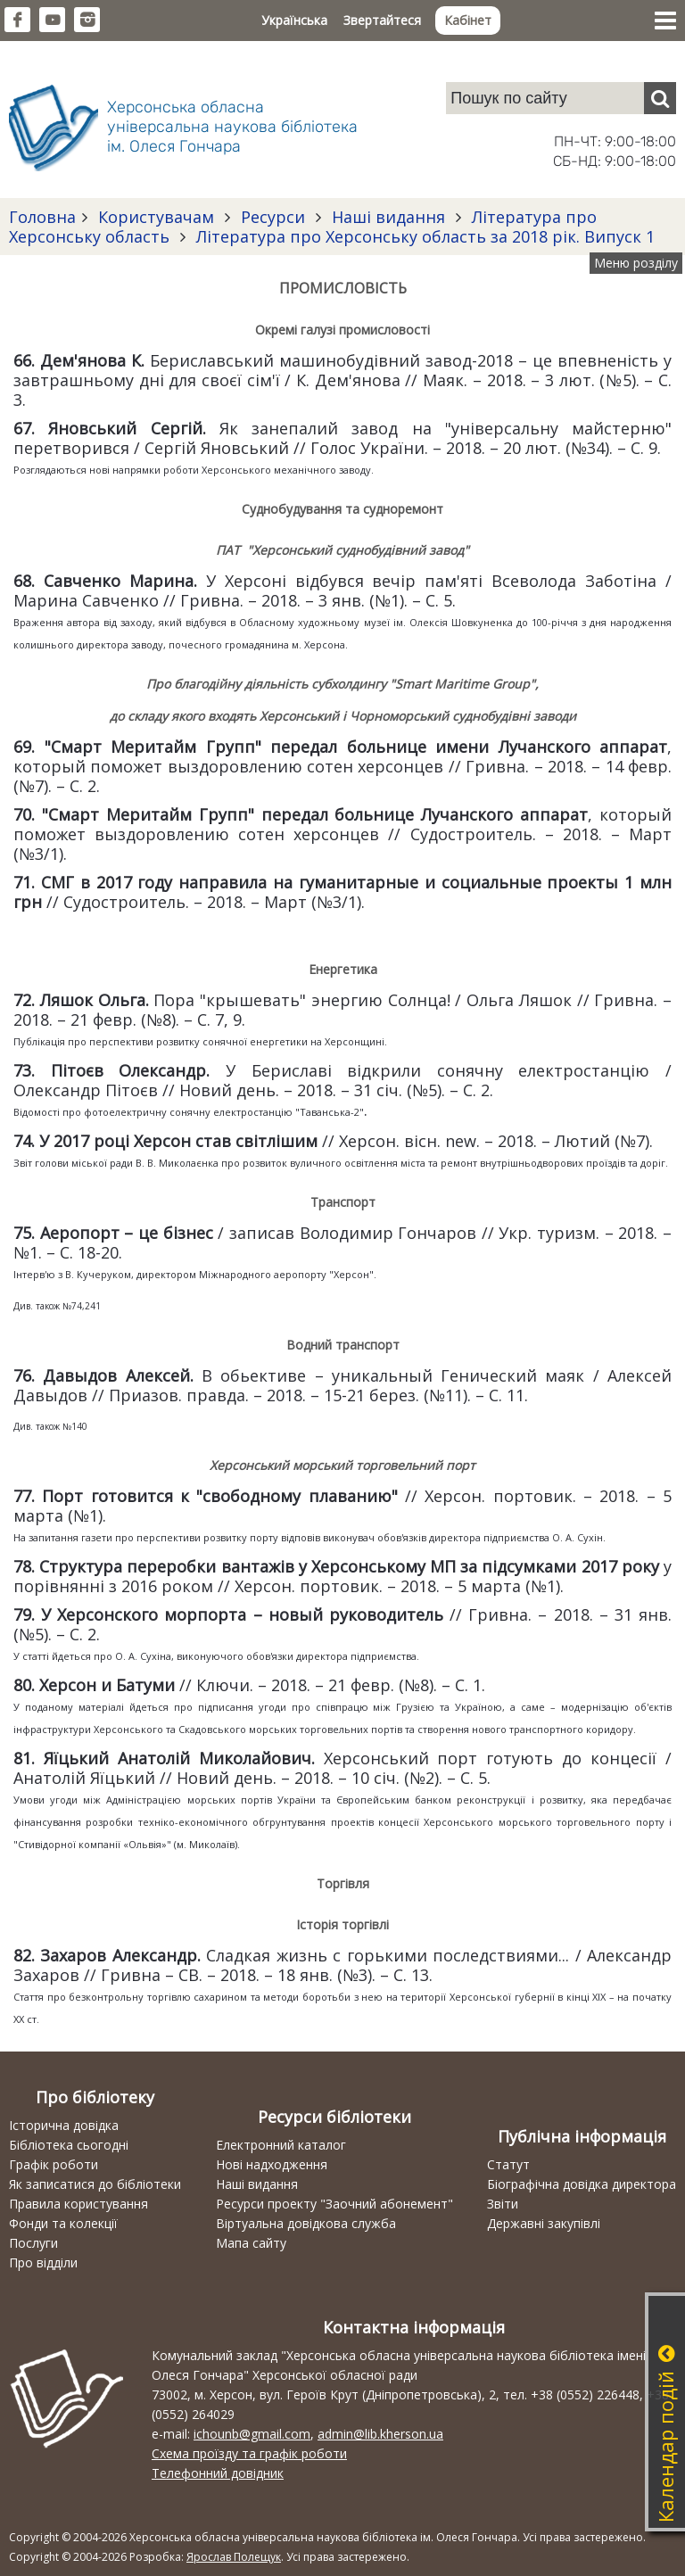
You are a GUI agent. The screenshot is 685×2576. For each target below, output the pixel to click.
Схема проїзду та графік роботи (249, 2453)
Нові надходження (271, 2164)
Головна (42, 216)
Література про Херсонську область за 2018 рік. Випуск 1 (423, 236)
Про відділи (43, 2262)
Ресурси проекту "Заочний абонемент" (334, 2203)
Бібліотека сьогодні (68, 2144)
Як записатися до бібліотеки (95, 2184)
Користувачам (156, 216)
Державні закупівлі (543, 2223)
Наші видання (388, 216)
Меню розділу (636, 262)
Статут (508, 2164)
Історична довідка (64, 2125)
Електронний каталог (281, 2144)
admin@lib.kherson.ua (380, 2433)
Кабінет (467, 20)
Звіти (502, 2203)
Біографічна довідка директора (581, 2184)
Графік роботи (53, 2164)
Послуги (33, 2242)
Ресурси (272, 216)
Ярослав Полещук (233, 2556)
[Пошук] (660, 98)
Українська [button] (294, 20)
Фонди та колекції (63, 2223)
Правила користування (78, 2203)
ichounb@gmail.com (252, 2433)
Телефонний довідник (218, 2473)
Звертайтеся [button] (382, 20)
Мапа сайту (251, 2242)
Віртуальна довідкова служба (306, 2223)
